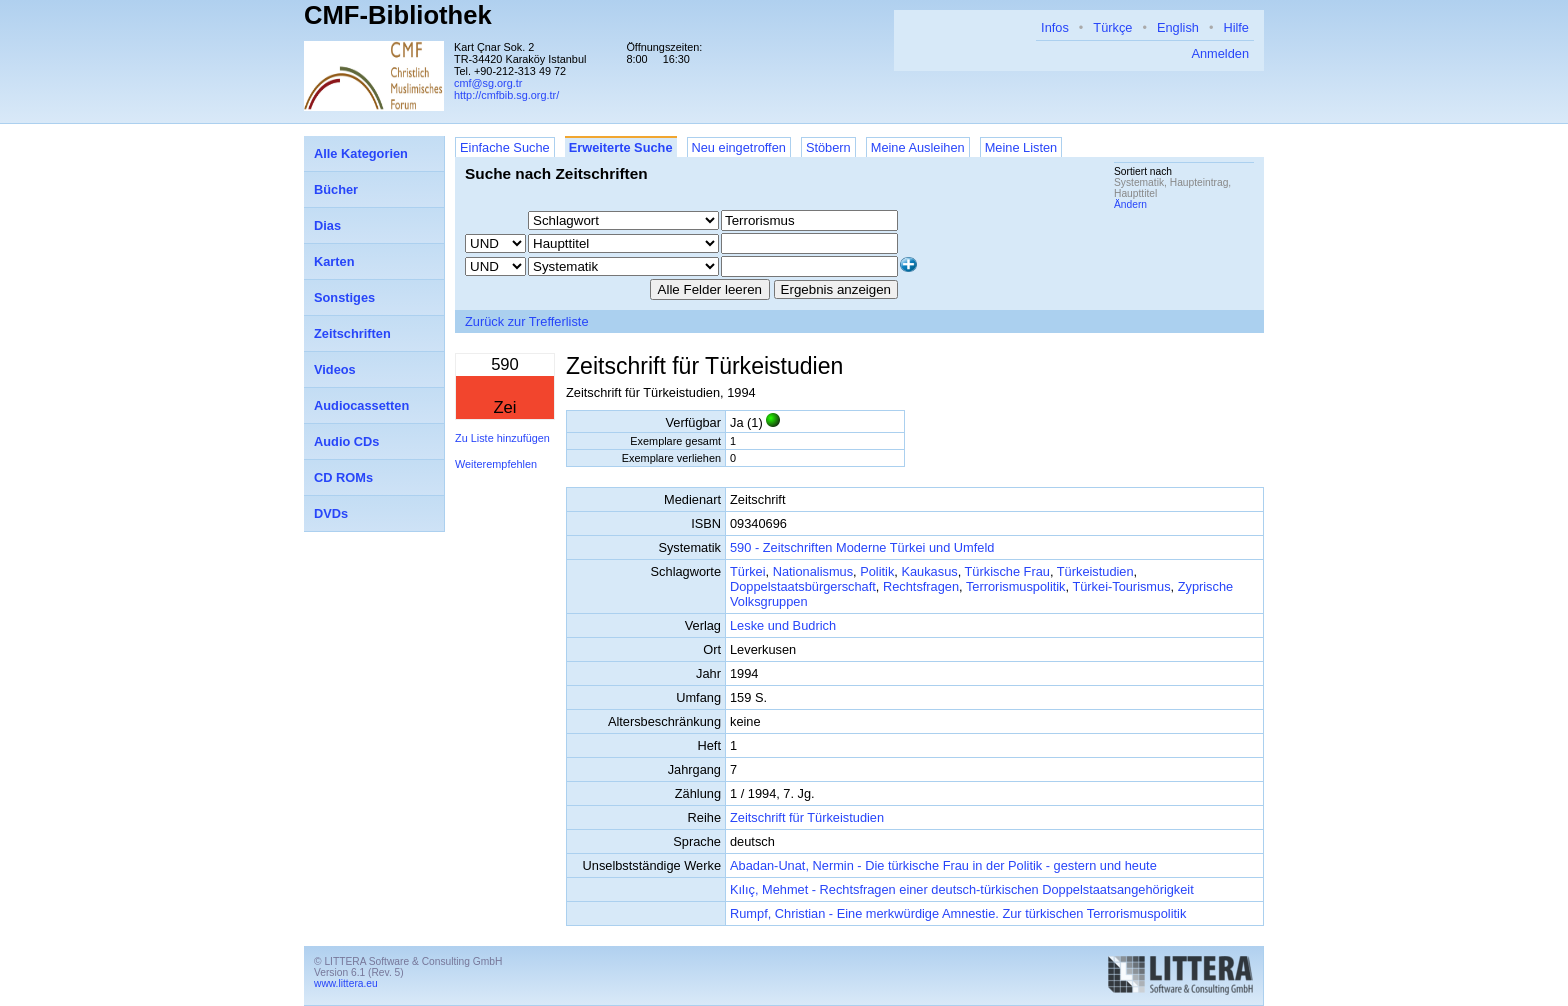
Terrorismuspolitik (1016, 586)
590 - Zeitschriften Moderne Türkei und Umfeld (862, 547)
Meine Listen (1021, 147)
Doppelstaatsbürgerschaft (803, 586)
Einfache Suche (505, 147)
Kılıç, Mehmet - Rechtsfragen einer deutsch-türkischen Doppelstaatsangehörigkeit (962, 889)
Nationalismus (813, 571)
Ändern (1130, 204)
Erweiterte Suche (621, 147)
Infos (1055, 27)
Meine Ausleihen (918, 147)
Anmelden (1220, 53)
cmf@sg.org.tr (488, 83)
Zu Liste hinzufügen (502, 438)
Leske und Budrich (783, 625)
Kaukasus (929, 571)
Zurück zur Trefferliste (527, 321)
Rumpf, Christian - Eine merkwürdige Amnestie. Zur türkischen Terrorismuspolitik (958, 913)
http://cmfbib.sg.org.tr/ (506, 95)
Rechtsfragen (921, 586)
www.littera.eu (346, 983)
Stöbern (828, 147)
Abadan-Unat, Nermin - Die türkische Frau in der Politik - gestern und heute (943, 865)
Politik (877, 571)
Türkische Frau (1007, 571)
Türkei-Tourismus (1121, 586)
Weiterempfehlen (496, 464)
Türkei (748, 571)
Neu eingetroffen (739, 147)
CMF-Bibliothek (398, 15)
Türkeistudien (1095, 571)
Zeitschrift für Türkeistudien (807, 817)
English (1178, 27)
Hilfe (1236, 27)
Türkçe (1112, 27)
